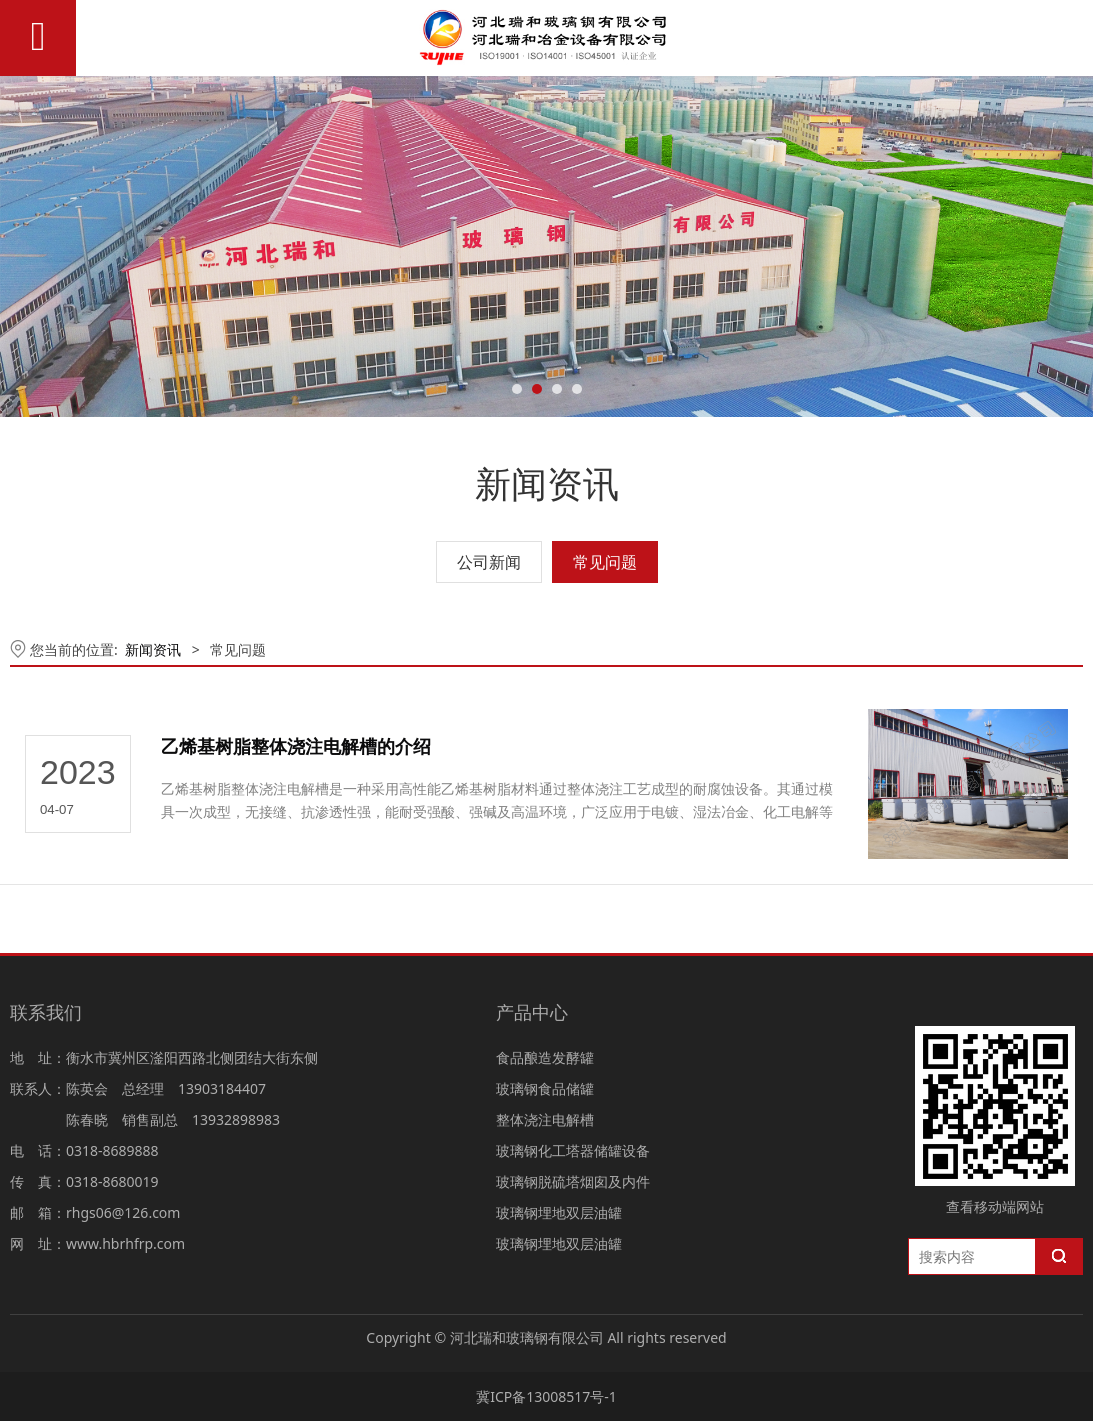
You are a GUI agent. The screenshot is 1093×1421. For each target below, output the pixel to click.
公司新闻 (489, 562)
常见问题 (605, 562)
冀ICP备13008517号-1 (546, 1396)
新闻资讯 (153, 649)
